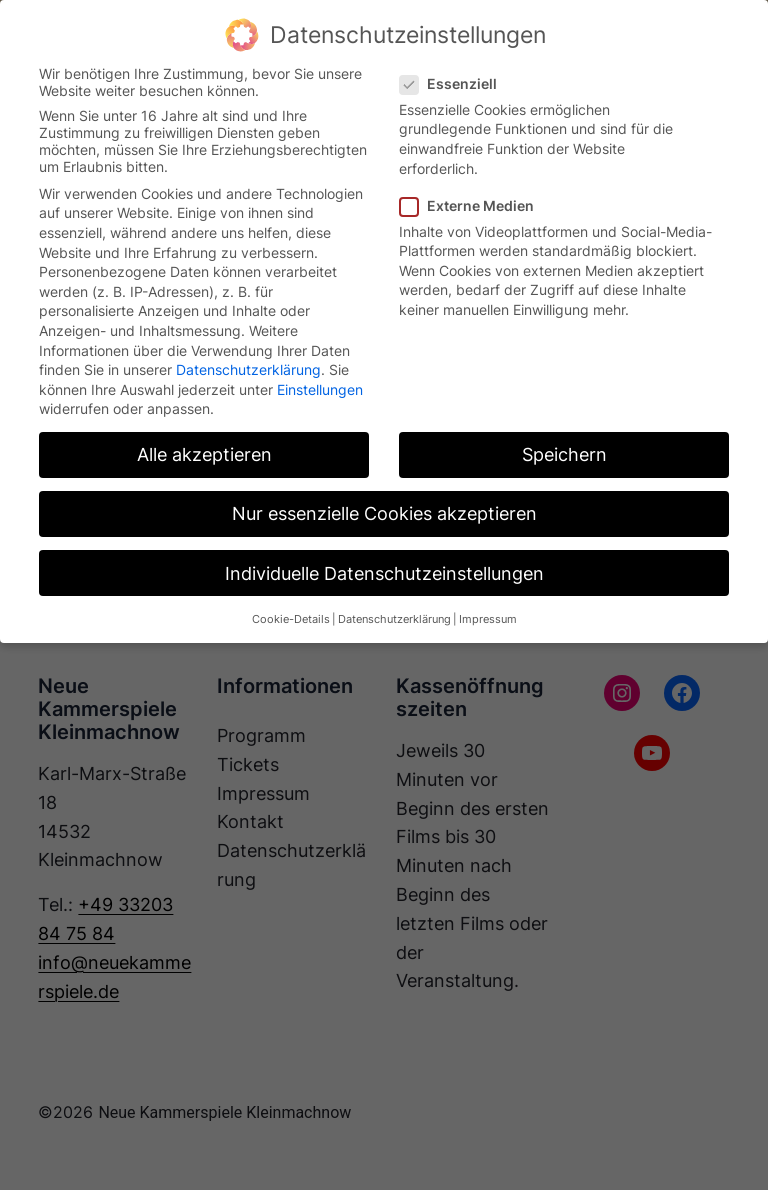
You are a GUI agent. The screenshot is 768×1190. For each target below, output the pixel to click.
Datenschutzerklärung (248, 369)
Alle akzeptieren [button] (204, 454)
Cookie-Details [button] (291, 619)
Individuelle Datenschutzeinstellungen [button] (384, 573)
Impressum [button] (488, 619)
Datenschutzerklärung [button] (394, 619)
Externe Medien (475, 205)
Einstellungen (320, 389)
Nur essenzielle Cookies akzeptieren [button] (384, 513)
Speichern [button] (564, 454)
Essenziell (456, 83)
